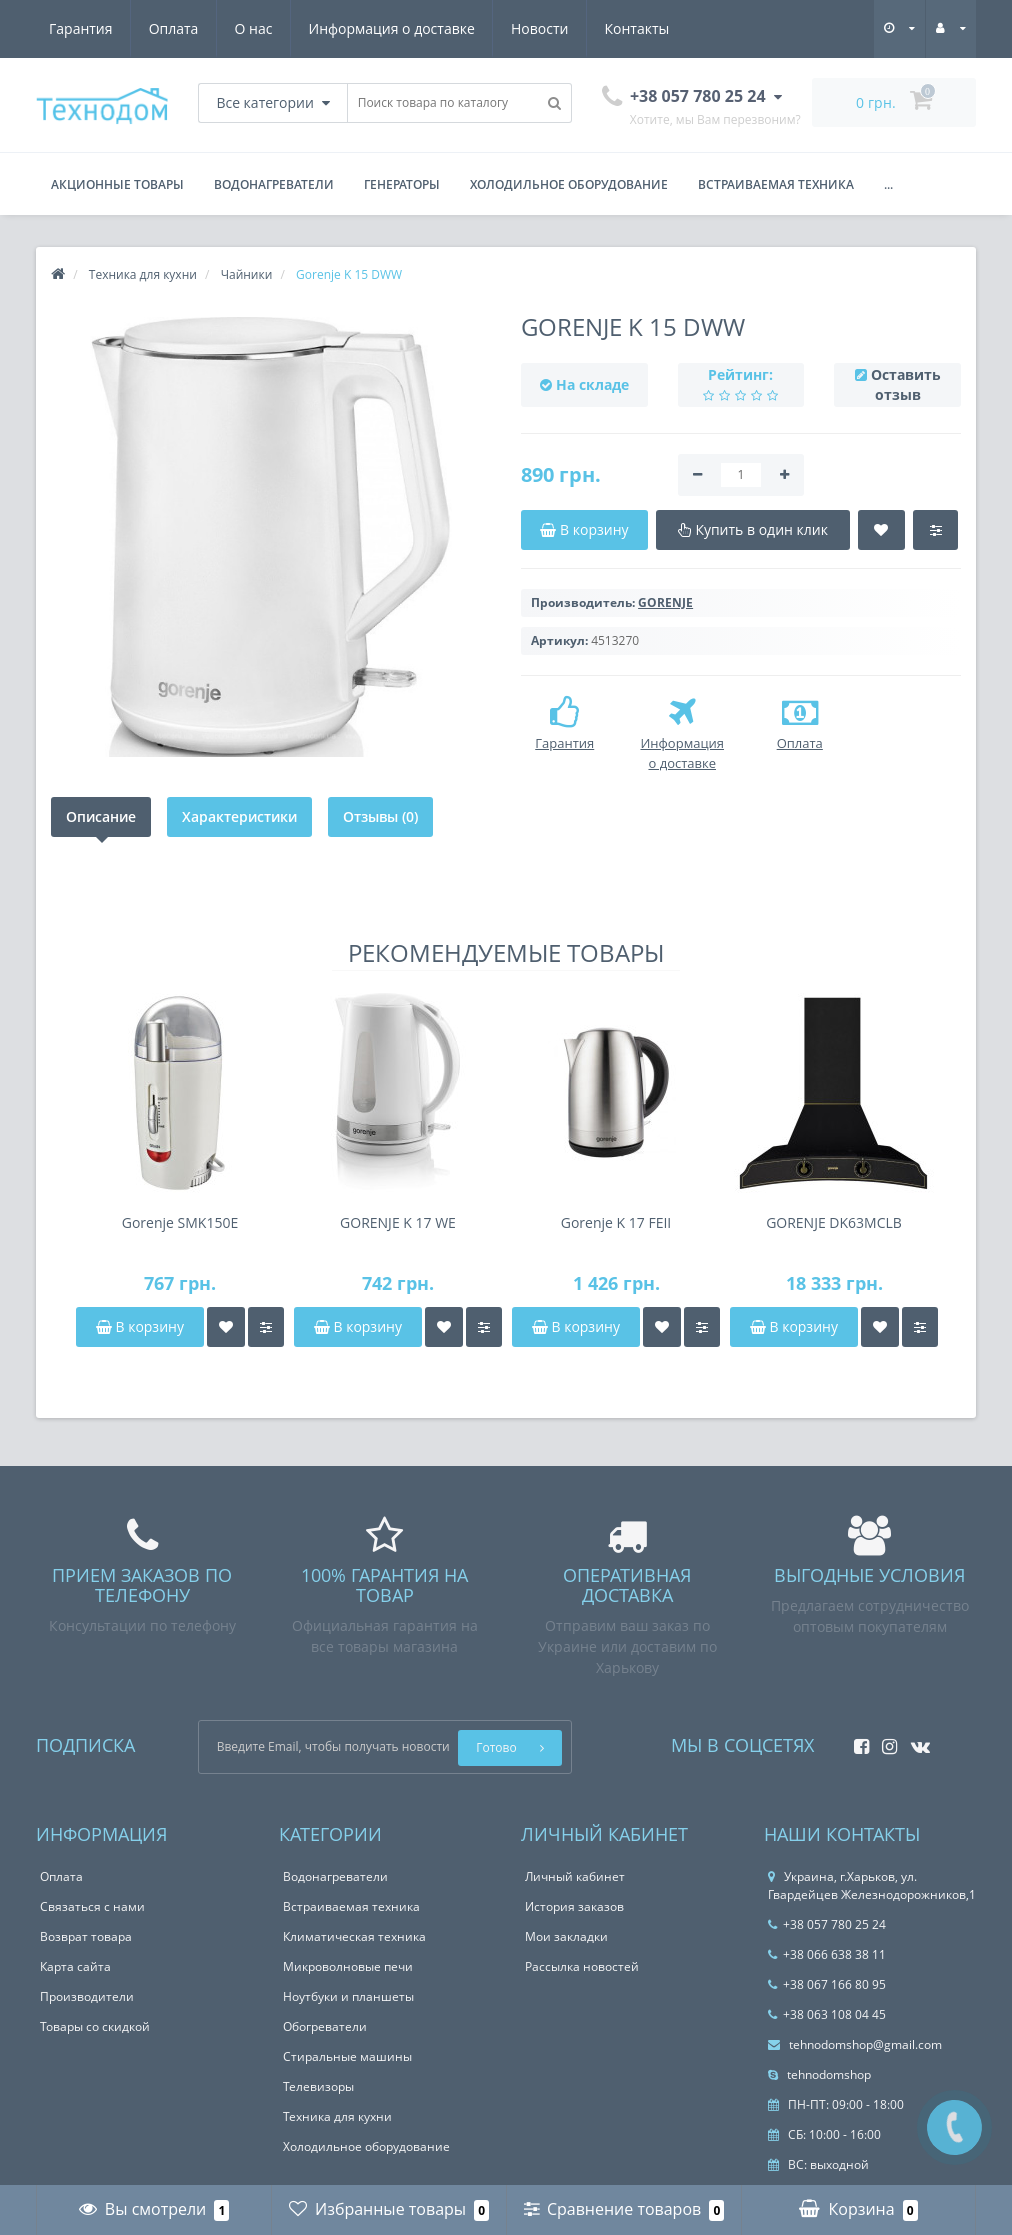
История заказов (574, 1906)
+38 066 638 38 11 (827, 1954)
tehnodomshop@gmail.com (855, 2044)
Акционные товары (117, 184)
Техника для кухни (337, 2116)
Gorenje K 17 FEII (616, 1222)
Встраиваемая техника (776, 184)
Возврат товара (86, 1936)
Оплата (174, 28)
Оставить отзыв (906, 384)
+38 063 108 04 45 (827, 2014)
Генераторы (402, 184)
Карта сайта (75, 1966)
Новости (539, 28)
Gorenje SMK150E (180, 1222)
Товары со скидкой (95, 2026)
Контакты (637, 28)
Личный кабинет (575, 1876)
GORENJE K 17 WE (398, 1222)
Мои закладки (566, 1936)
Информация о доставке (392, 28)
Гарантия (81, 28)
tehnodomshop (819, 2074)
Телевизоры (318, 2086)
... (888, 184)
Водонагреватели (274, 184)
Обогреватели (325, 2026)
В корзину (140, 1326)
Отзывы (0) (380, 816)
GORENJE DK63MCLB (834, 1222)
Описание (101, 816)
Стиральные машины (347, 2056)
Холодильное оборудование (569, 184)
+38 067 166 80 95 (827, 1984)
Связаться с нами (92, 1906)
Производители (87, 1996)
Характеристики (239, 816)
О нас (254, 28)
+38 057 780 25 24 (827, 1924)
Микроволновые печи (348, 1966)
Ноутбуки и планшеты (348, 1996)
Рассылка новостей (582, 1966)
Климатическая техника (354, 1936)
